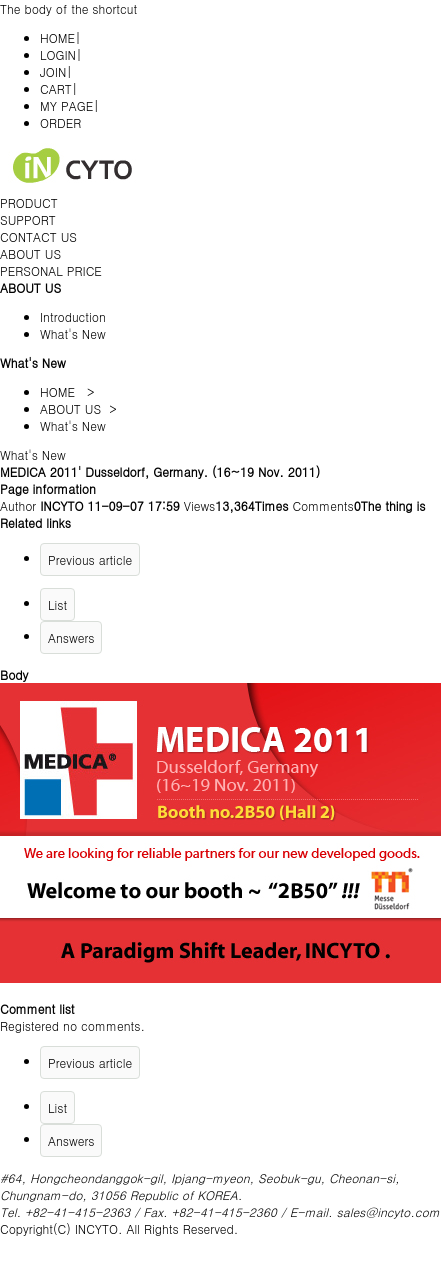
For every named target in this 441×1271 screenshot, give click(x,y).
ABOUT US (30, 253)
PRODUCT (29, 202)
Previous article (90, 559)
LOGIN (58, 54)
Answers (71, 637)
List (57, 604)
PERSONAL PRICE (51, 270)
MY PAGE (66, 105)
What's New (73, 333)
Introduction (73, 316)
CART (56, 88)
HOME (57, 37)
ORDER (60, 122)
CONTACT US (38, 236)
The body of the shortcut (68, 8)
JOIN (53, 71)
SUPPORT (28, 219)
